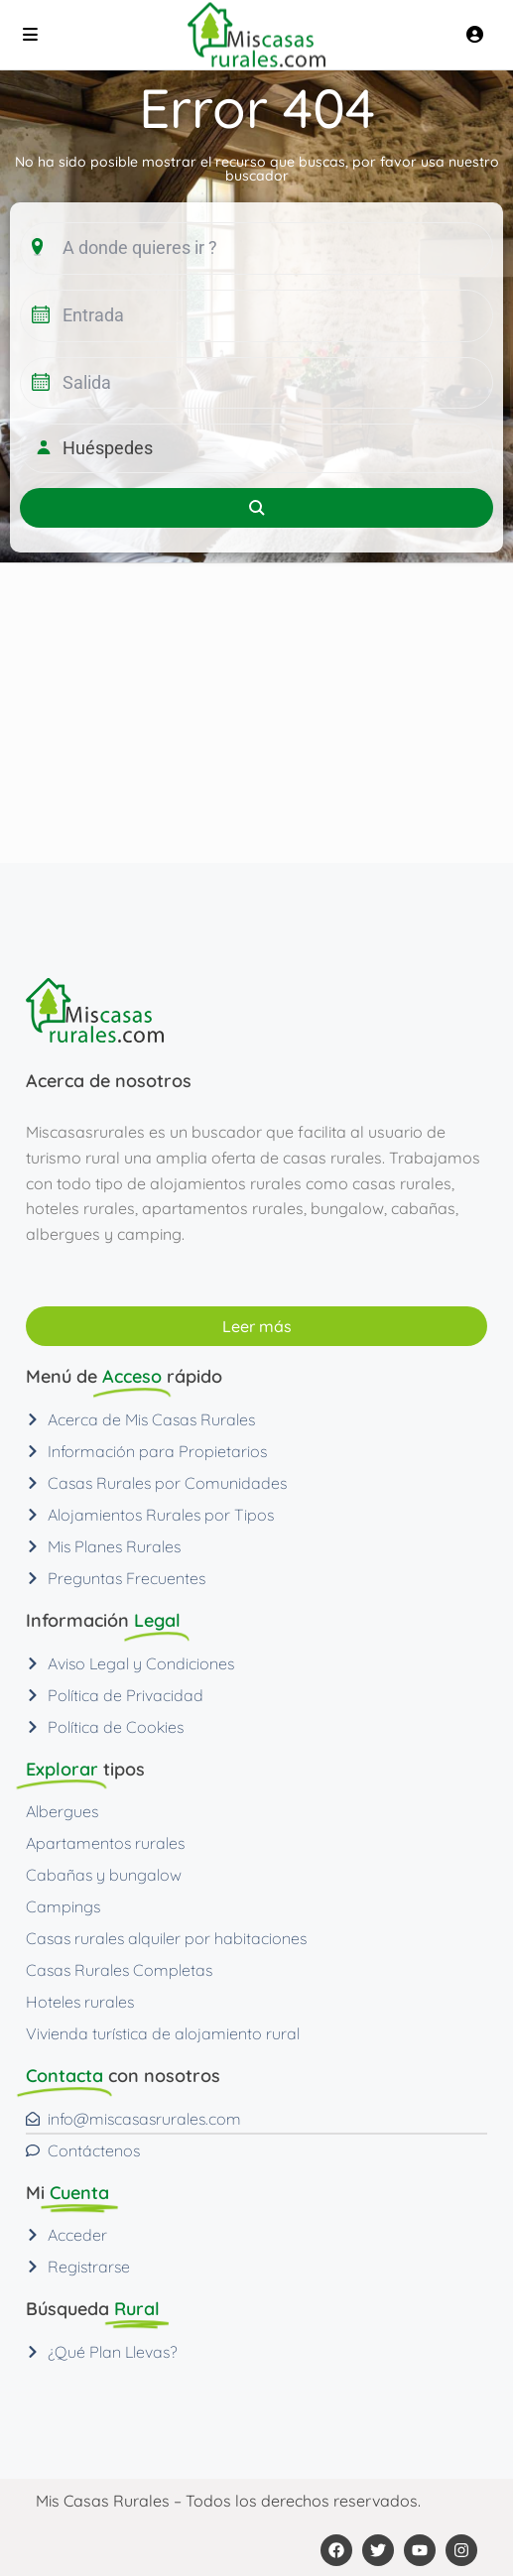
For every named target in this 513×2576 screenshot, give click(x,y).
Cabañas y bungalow (104, 1875)
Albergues (62, 1811)
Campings (63, 1906)
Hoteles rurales (80, 2002)
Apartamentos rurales (105, 1843)
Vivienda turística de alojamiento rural (163, 2033)
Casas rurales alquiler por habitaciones (166, 1938)
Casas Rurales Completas (119, 1970)
